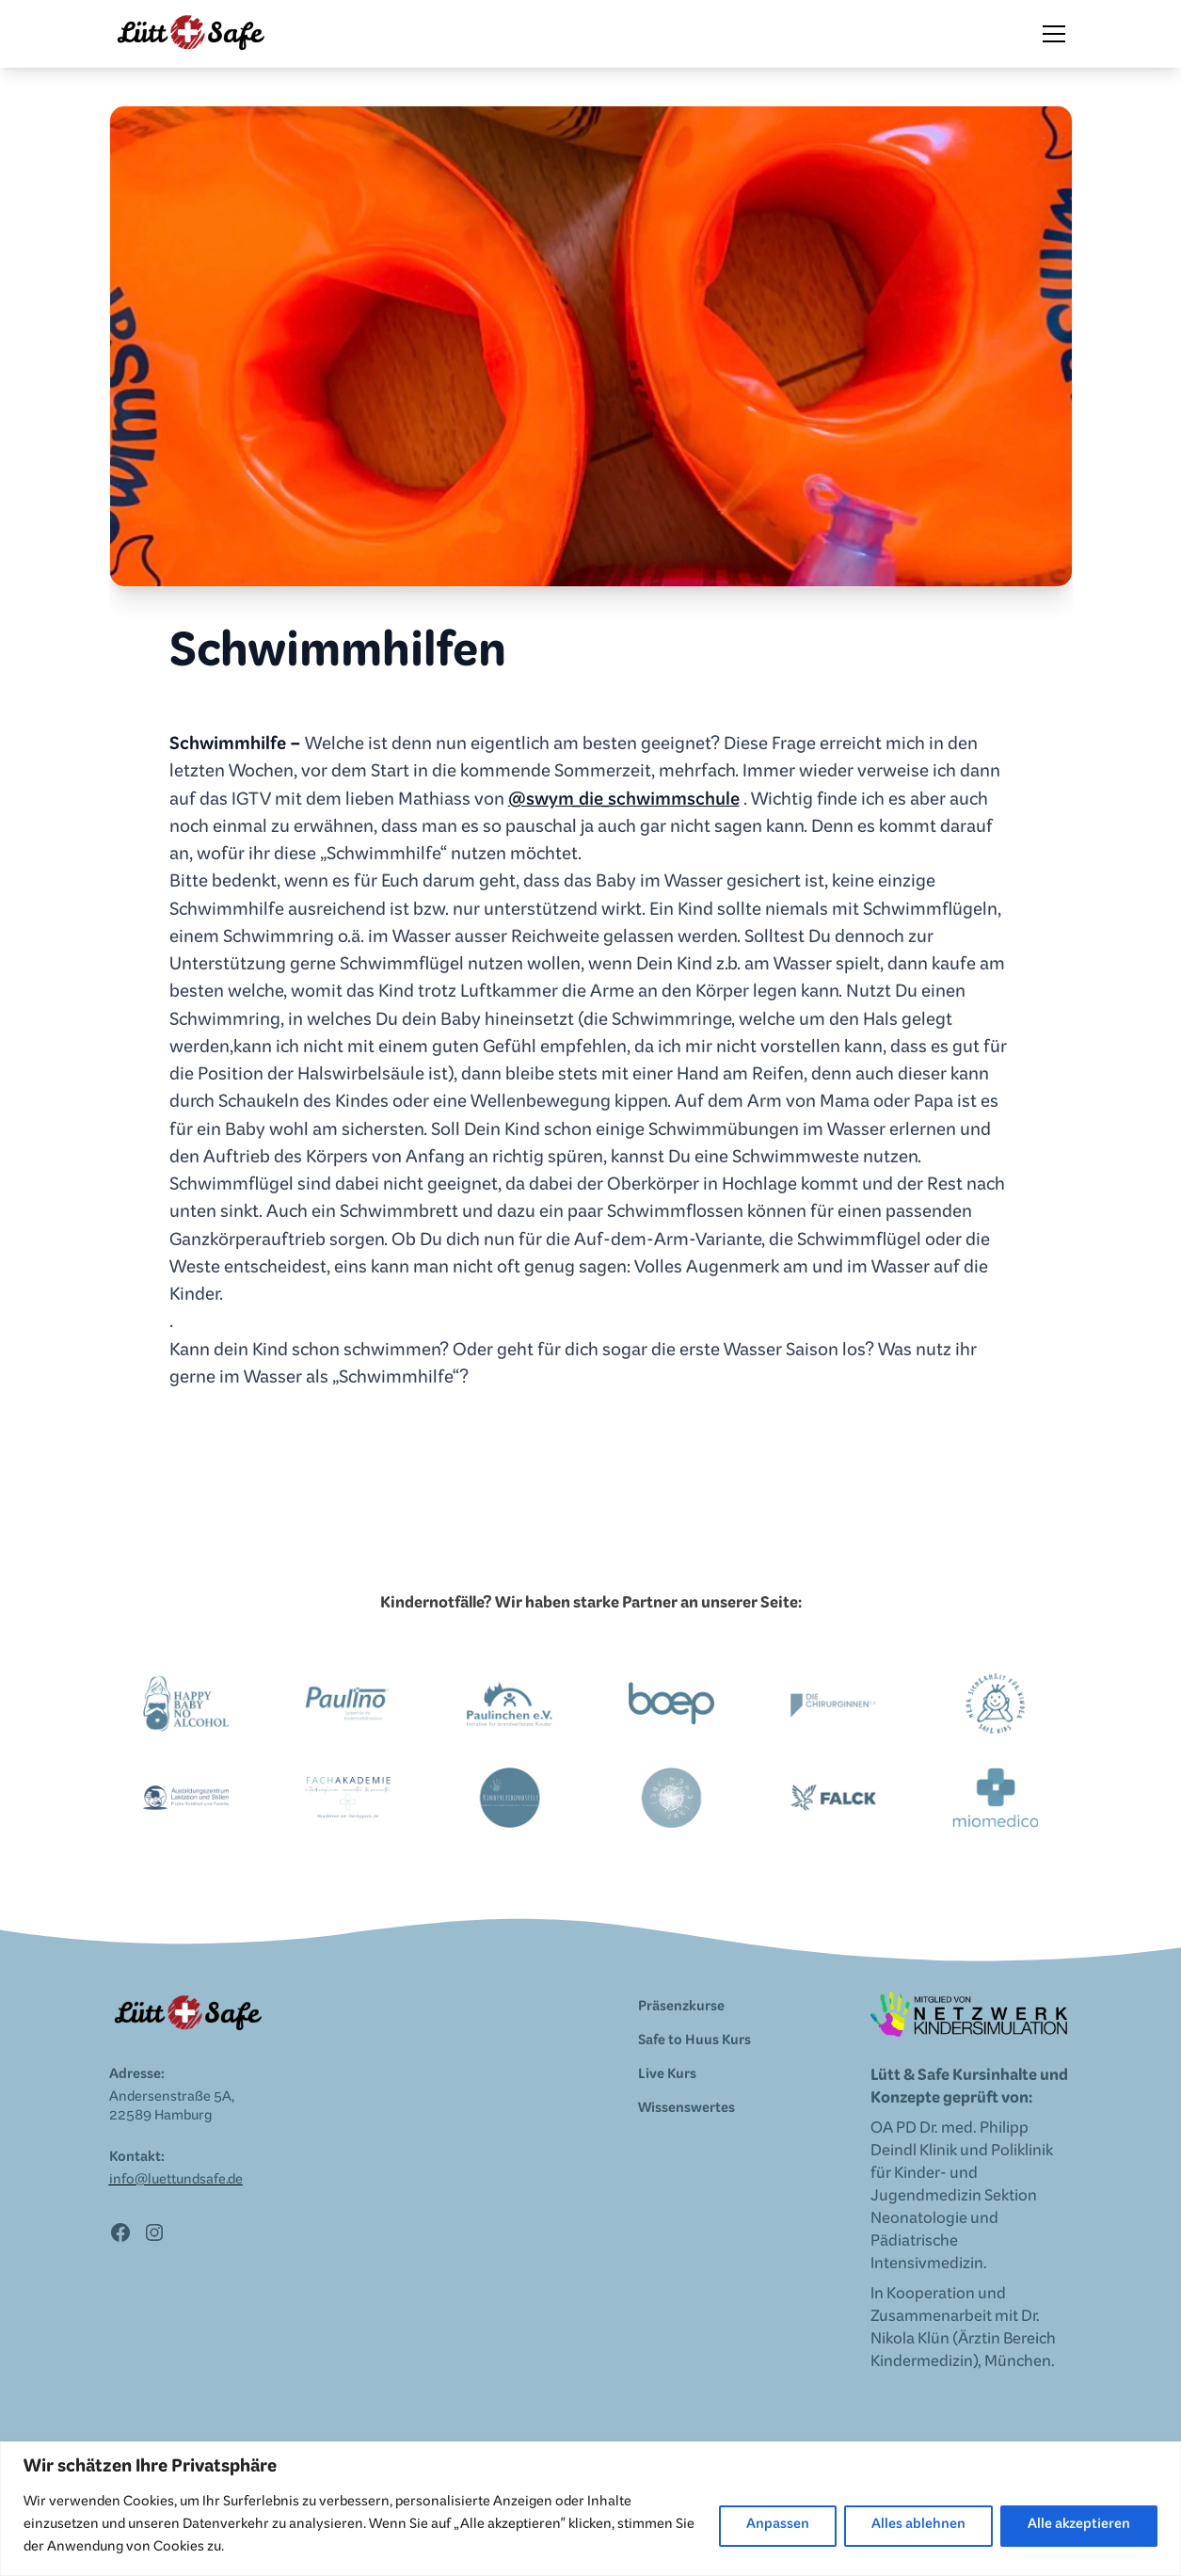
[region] (590, 2508)
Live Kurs (667, 2076)
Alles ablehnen (918, 2526)
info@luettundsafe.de (176, 2181)
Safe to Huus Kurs (694, 2042)
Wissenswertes (686, 2110)
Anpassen (777, 2526)
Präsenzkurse (681, 2008)
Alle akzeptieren (1079, 2526)
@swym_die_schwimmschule (624, 803)
